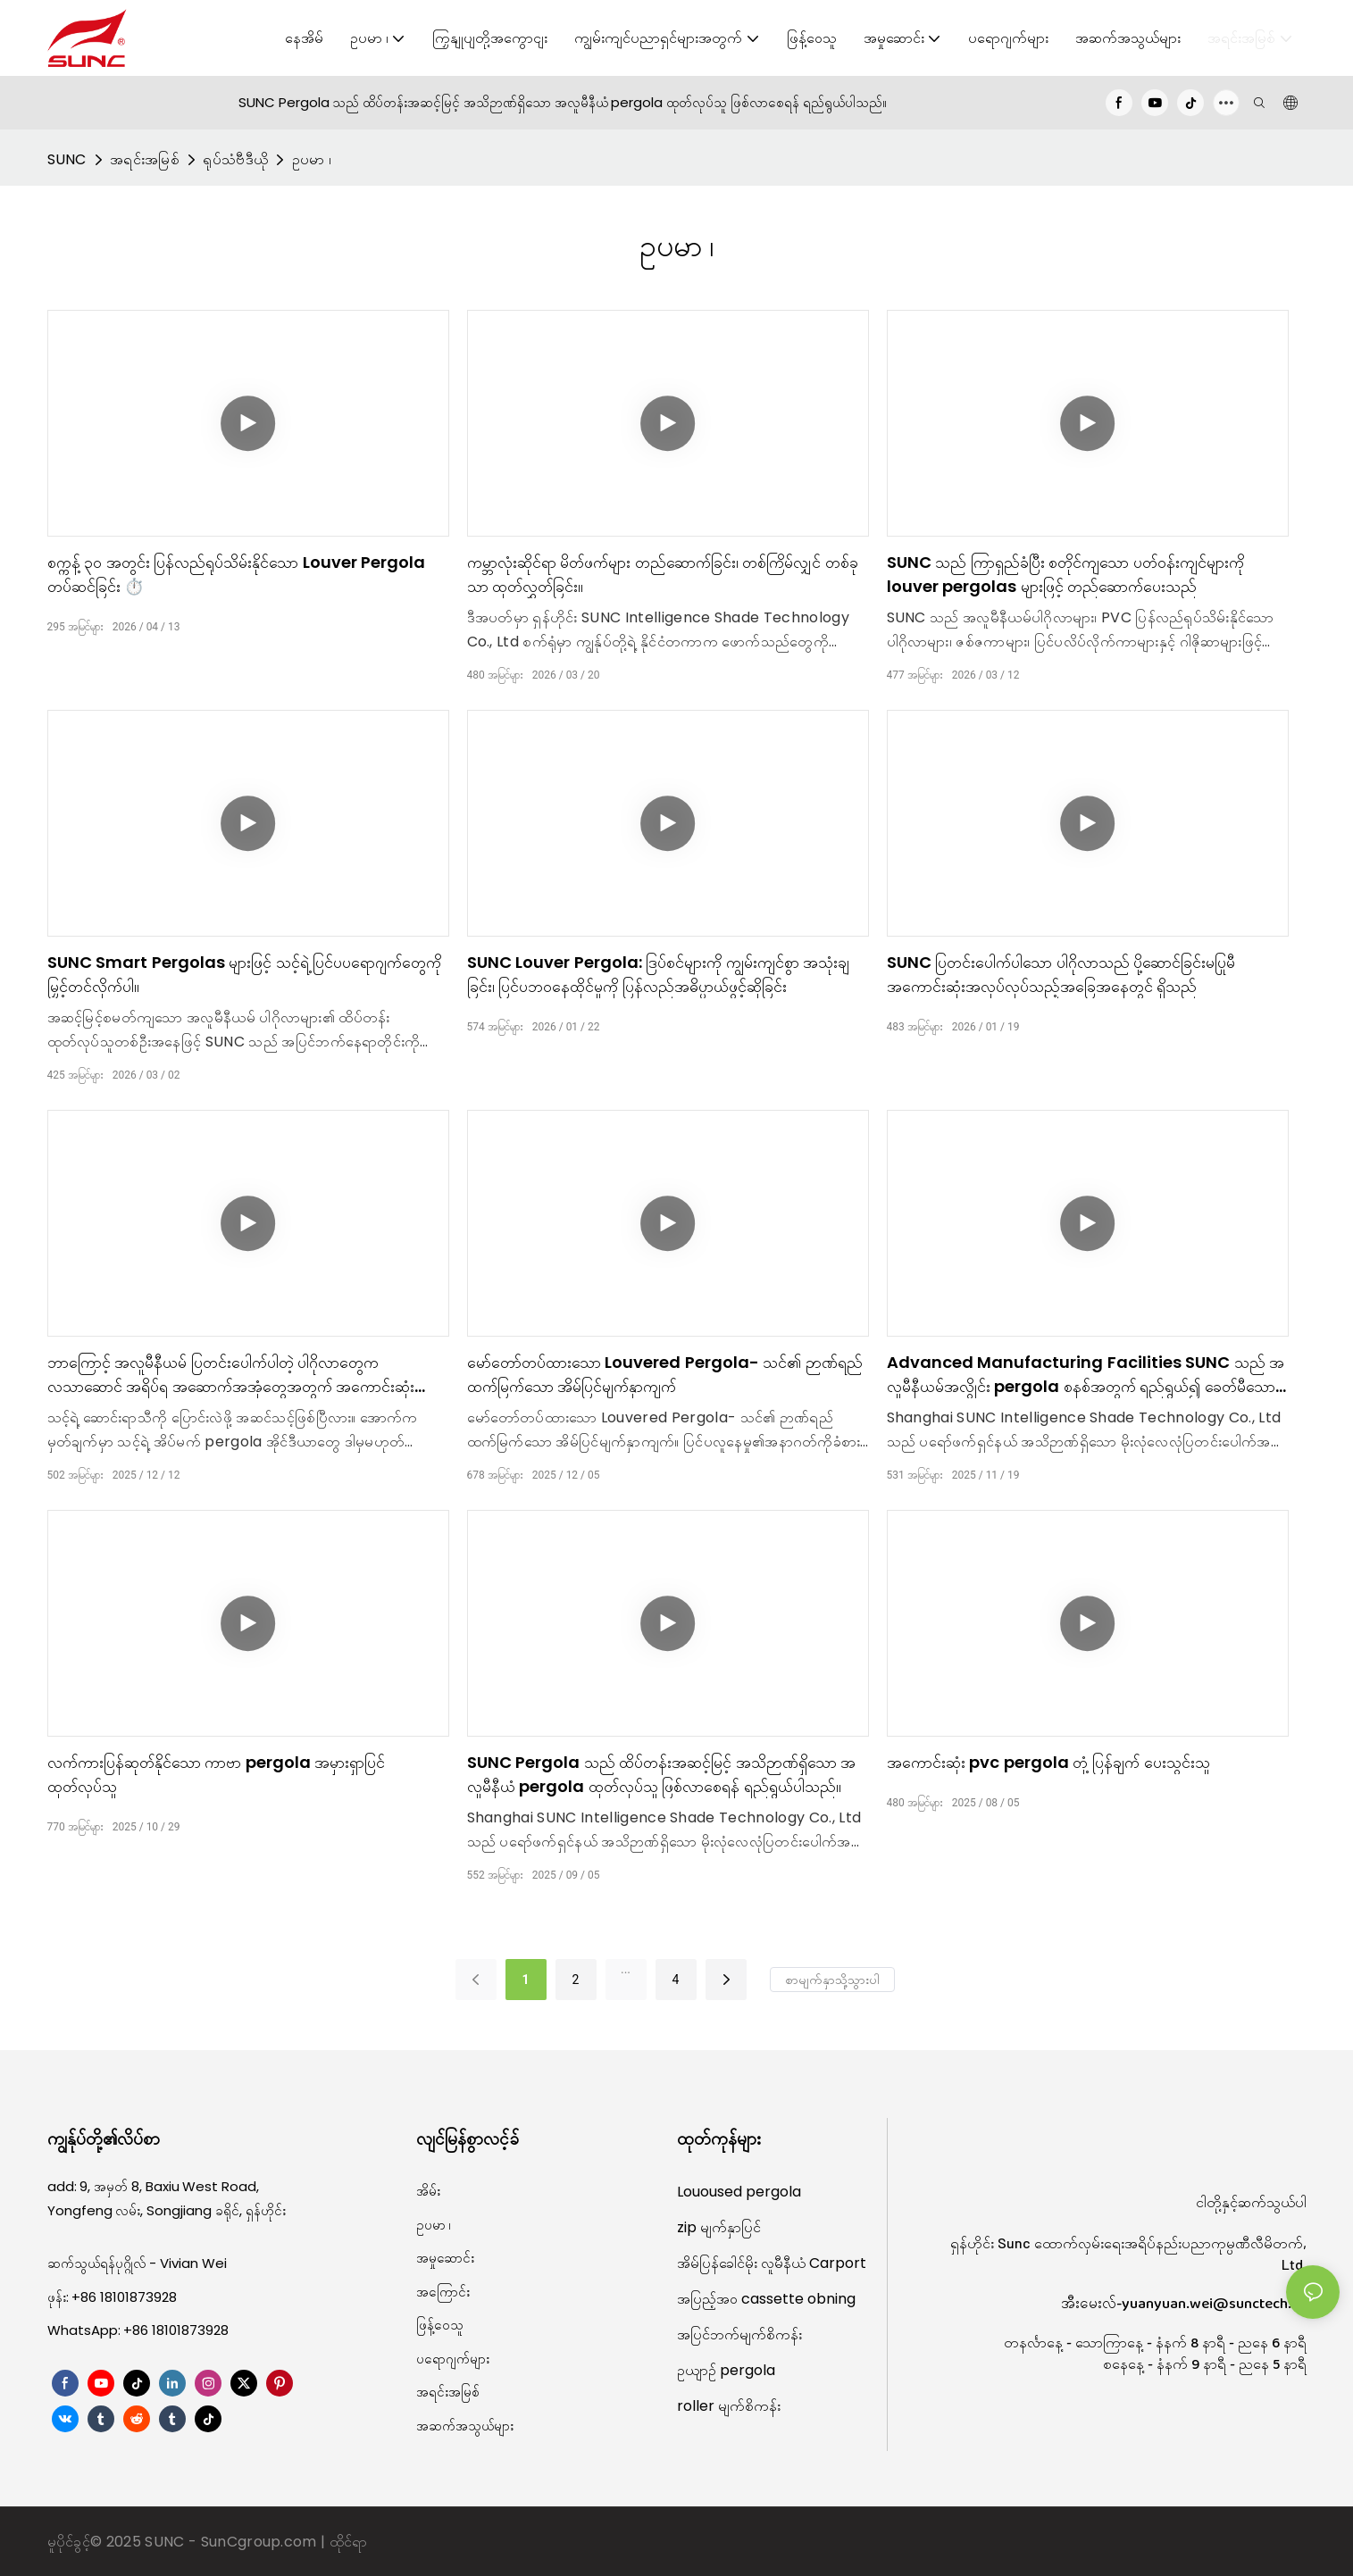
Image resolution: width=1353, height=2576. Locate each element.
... (626, 1969)
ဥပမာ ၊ (312, 159)
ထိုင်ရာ (349, 2541)
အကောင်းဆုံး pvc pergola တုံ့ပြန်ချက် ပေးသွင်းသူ (1048, 1762)
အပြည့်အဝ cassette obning (766, 2298)
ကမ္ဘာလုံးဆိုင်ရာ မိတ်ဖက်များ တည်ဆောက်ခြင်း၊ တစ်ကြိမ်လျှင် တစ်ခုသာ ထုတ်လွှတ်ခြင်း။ (662, 574)
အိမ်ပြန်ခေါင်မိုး (719, 2263)
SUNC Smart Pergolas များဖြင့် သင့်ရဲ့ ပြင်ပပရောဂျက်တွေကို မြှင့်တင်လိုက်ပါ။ (244, 974)
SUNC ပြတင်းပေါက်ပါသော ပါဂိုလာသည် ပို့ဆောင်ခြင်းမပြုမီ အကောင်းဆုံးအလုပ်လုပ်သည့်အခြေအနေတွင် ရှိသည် (1061, 974)
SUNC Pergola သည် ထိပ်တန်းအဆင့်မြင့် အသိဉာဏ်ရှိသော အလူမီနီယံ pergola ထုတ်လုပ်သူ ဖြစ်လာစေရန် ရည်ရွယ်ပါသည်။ (661, 1774)
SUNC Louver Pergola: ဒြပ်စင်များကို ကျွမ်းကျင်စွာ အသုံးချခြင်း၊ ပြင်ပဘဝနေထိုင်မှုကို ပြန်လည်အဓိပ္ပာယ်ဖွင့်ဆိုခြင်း (658, 974)
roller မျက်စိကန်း (729, 2406)
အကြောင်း (443, 2291)
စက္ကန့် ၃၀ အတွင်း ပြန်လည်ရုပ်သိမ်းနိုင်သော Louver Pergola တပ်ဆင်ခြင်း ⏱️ (236, 574)
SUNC (67, 159)
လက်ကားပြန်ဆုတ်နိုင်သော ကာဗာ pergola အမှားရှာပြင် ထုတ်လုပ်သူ (216, 1774)
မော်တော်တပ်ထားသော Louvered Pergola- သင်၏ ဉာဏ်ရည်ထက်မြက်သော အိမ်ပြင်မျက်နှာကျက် (665, 1374)
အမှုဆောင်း (445, 2257)
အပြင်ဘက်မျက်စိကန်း (739, 2334)
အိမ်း (428, 2190)
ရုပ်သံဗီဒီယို (235, 159)
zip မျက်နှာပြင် (719, 2227)
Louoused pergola (739, 2191)
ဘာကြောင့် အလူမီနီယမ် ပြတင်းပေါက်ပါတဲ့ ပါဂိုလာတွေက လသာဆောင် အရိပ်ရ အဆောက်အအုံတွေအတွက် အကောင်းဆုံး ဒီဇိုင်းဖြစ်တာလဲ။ (231, 1374)
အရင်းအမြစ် (145, 159)
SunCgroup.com (261, 2541)
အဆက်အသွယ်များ (465, 2425)
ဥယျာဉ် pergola (726, 2370)
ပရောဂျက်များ (452, 2358)
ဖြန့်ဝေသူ (440, 2324)
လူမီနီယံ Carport (813, 2263)
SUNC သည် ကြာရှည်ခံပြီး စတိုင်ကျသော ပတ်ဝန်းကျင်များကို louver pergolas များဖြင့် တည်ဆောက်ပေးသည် (1065, 574)
